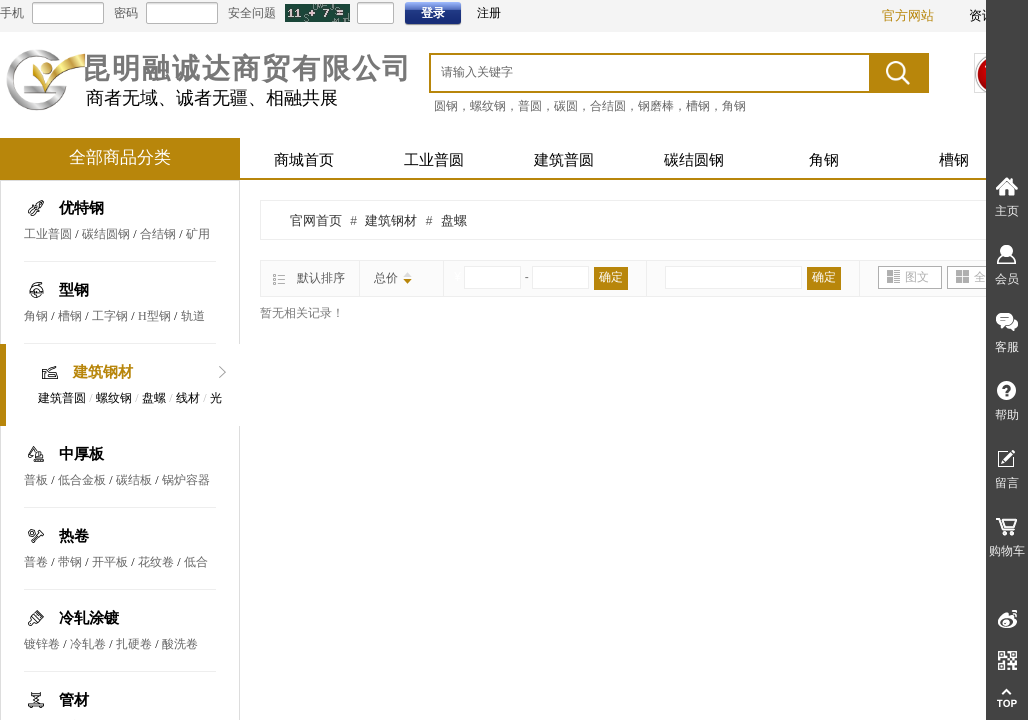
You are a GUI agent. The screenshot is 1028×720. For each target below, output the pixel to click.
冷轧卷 (88, 644)
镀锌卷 (42, 644)
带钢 (70, 562)
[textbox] (624, 72)
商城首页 (304, 160)
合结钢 (158, 234)
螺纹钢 (114, 398)
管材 (74, 700)
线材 (188, 398)
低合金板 (82, 480)
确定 (611, 277)
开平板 (110, 562)
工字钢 (110, 316)
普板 (36, 480)
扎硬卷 (134, 644)
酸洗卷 (180, 644)
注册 (489, 13)
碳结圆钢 (694, 160)
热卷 (74, 536)
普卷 (36, 562)
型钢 (74, 290)
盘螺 (154, 398)
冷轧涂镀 (89, 618)
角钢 (824, 160)
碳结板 (134, 480)
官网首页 (316, 220)
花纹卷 (156, 562)
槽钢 (954, 160)
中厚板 (81, 454)
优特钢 (81, 208)
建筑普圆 (564, 160)
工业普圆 (434, 160)
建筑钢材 (103, 372)
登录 (433, 13)
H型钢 (154, 316)
